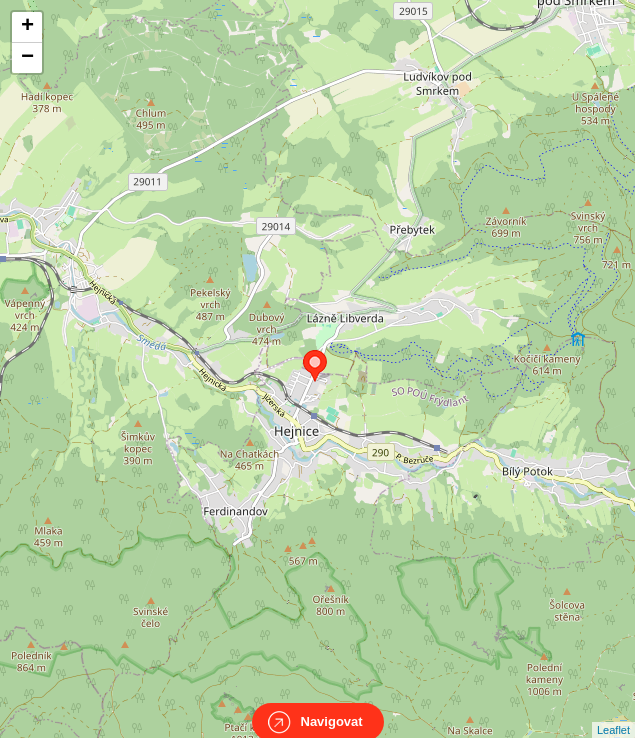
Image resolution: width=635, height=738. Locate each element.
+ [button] (27, 27)
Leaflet (613, 712)
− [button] (27, 58)
